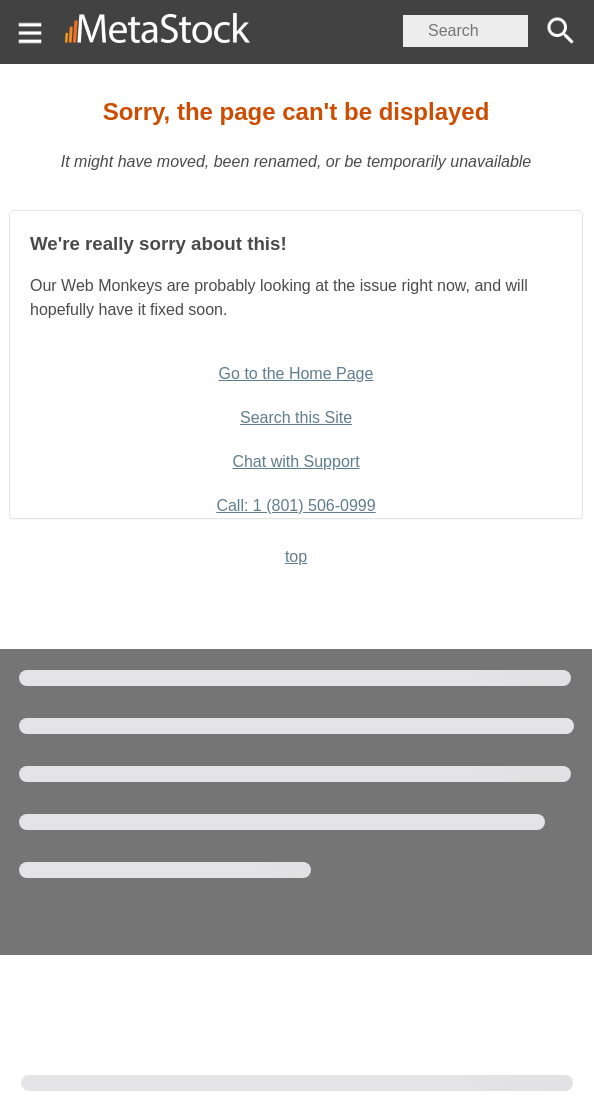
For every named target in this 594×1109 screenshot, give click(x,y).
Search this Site (296, 417)
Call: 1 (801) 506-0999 (295, 505)
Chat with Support (295, 461)
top (296, 556)
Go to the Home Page (296, 373)
